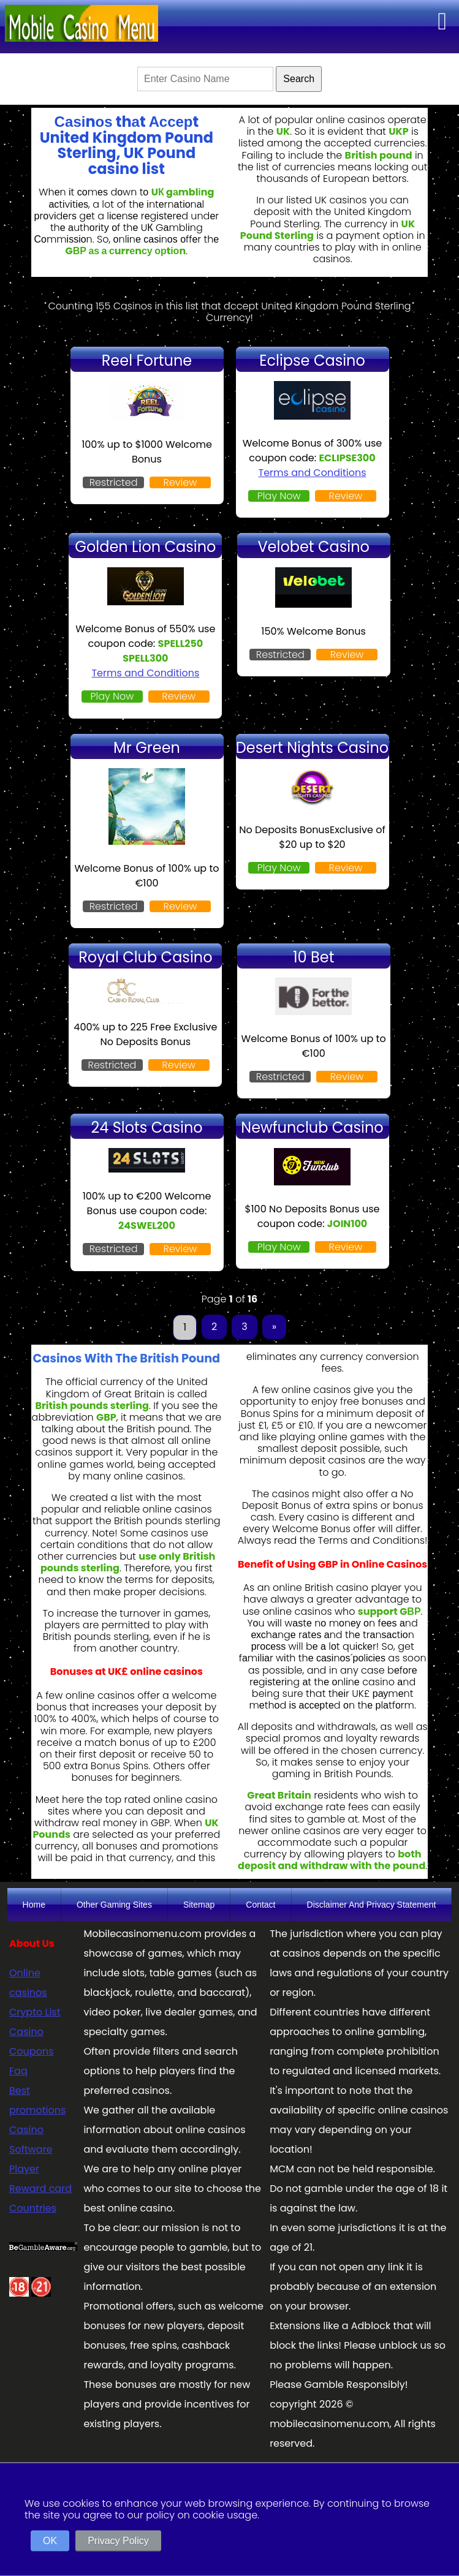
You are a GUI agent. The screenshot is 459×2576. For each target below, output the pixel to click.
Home (34, 1904)
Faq (18, 2071)
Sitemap (198, 1904)
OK (50, 2541)
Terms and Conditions (312, 473)
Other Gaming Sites (114, 1904)
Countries (32, 2208)
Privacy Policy (118, 2541)
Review (180, 482)
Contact (260, 1904)
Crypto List (35, 2012)
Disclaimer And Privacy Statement (371, 1904)
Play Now (279, 496)
